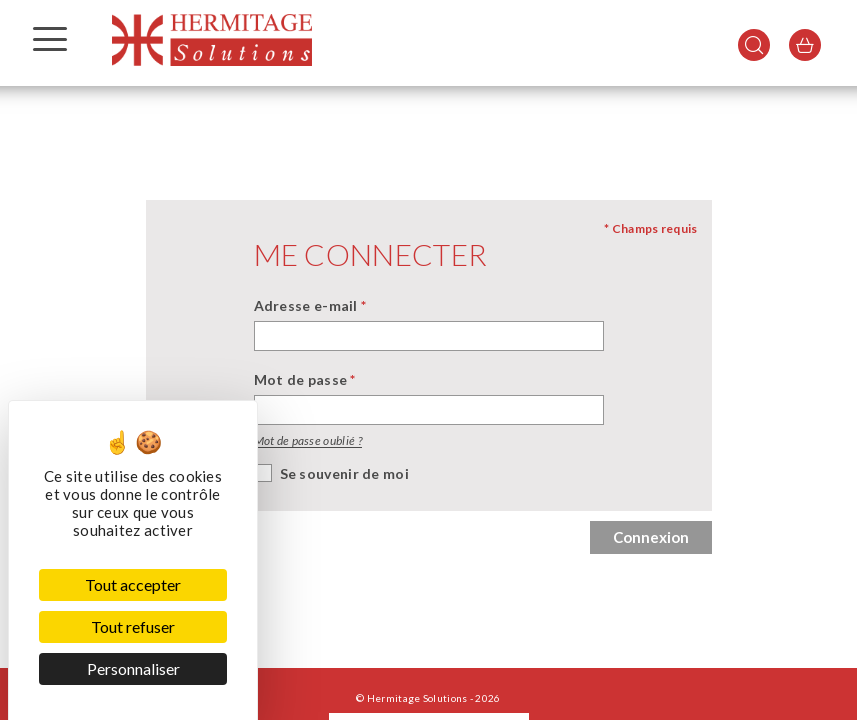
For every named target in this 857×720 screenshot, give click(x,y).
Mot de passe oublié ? (308, 440)
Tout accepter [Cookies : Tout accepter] (133, 584)
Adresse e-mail (310, 305)
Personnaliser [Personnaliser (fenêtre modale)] (133, 668)
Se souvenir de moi (344, 473)
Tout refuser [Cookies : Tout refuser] (133, 626)
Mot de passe (305, 379)
